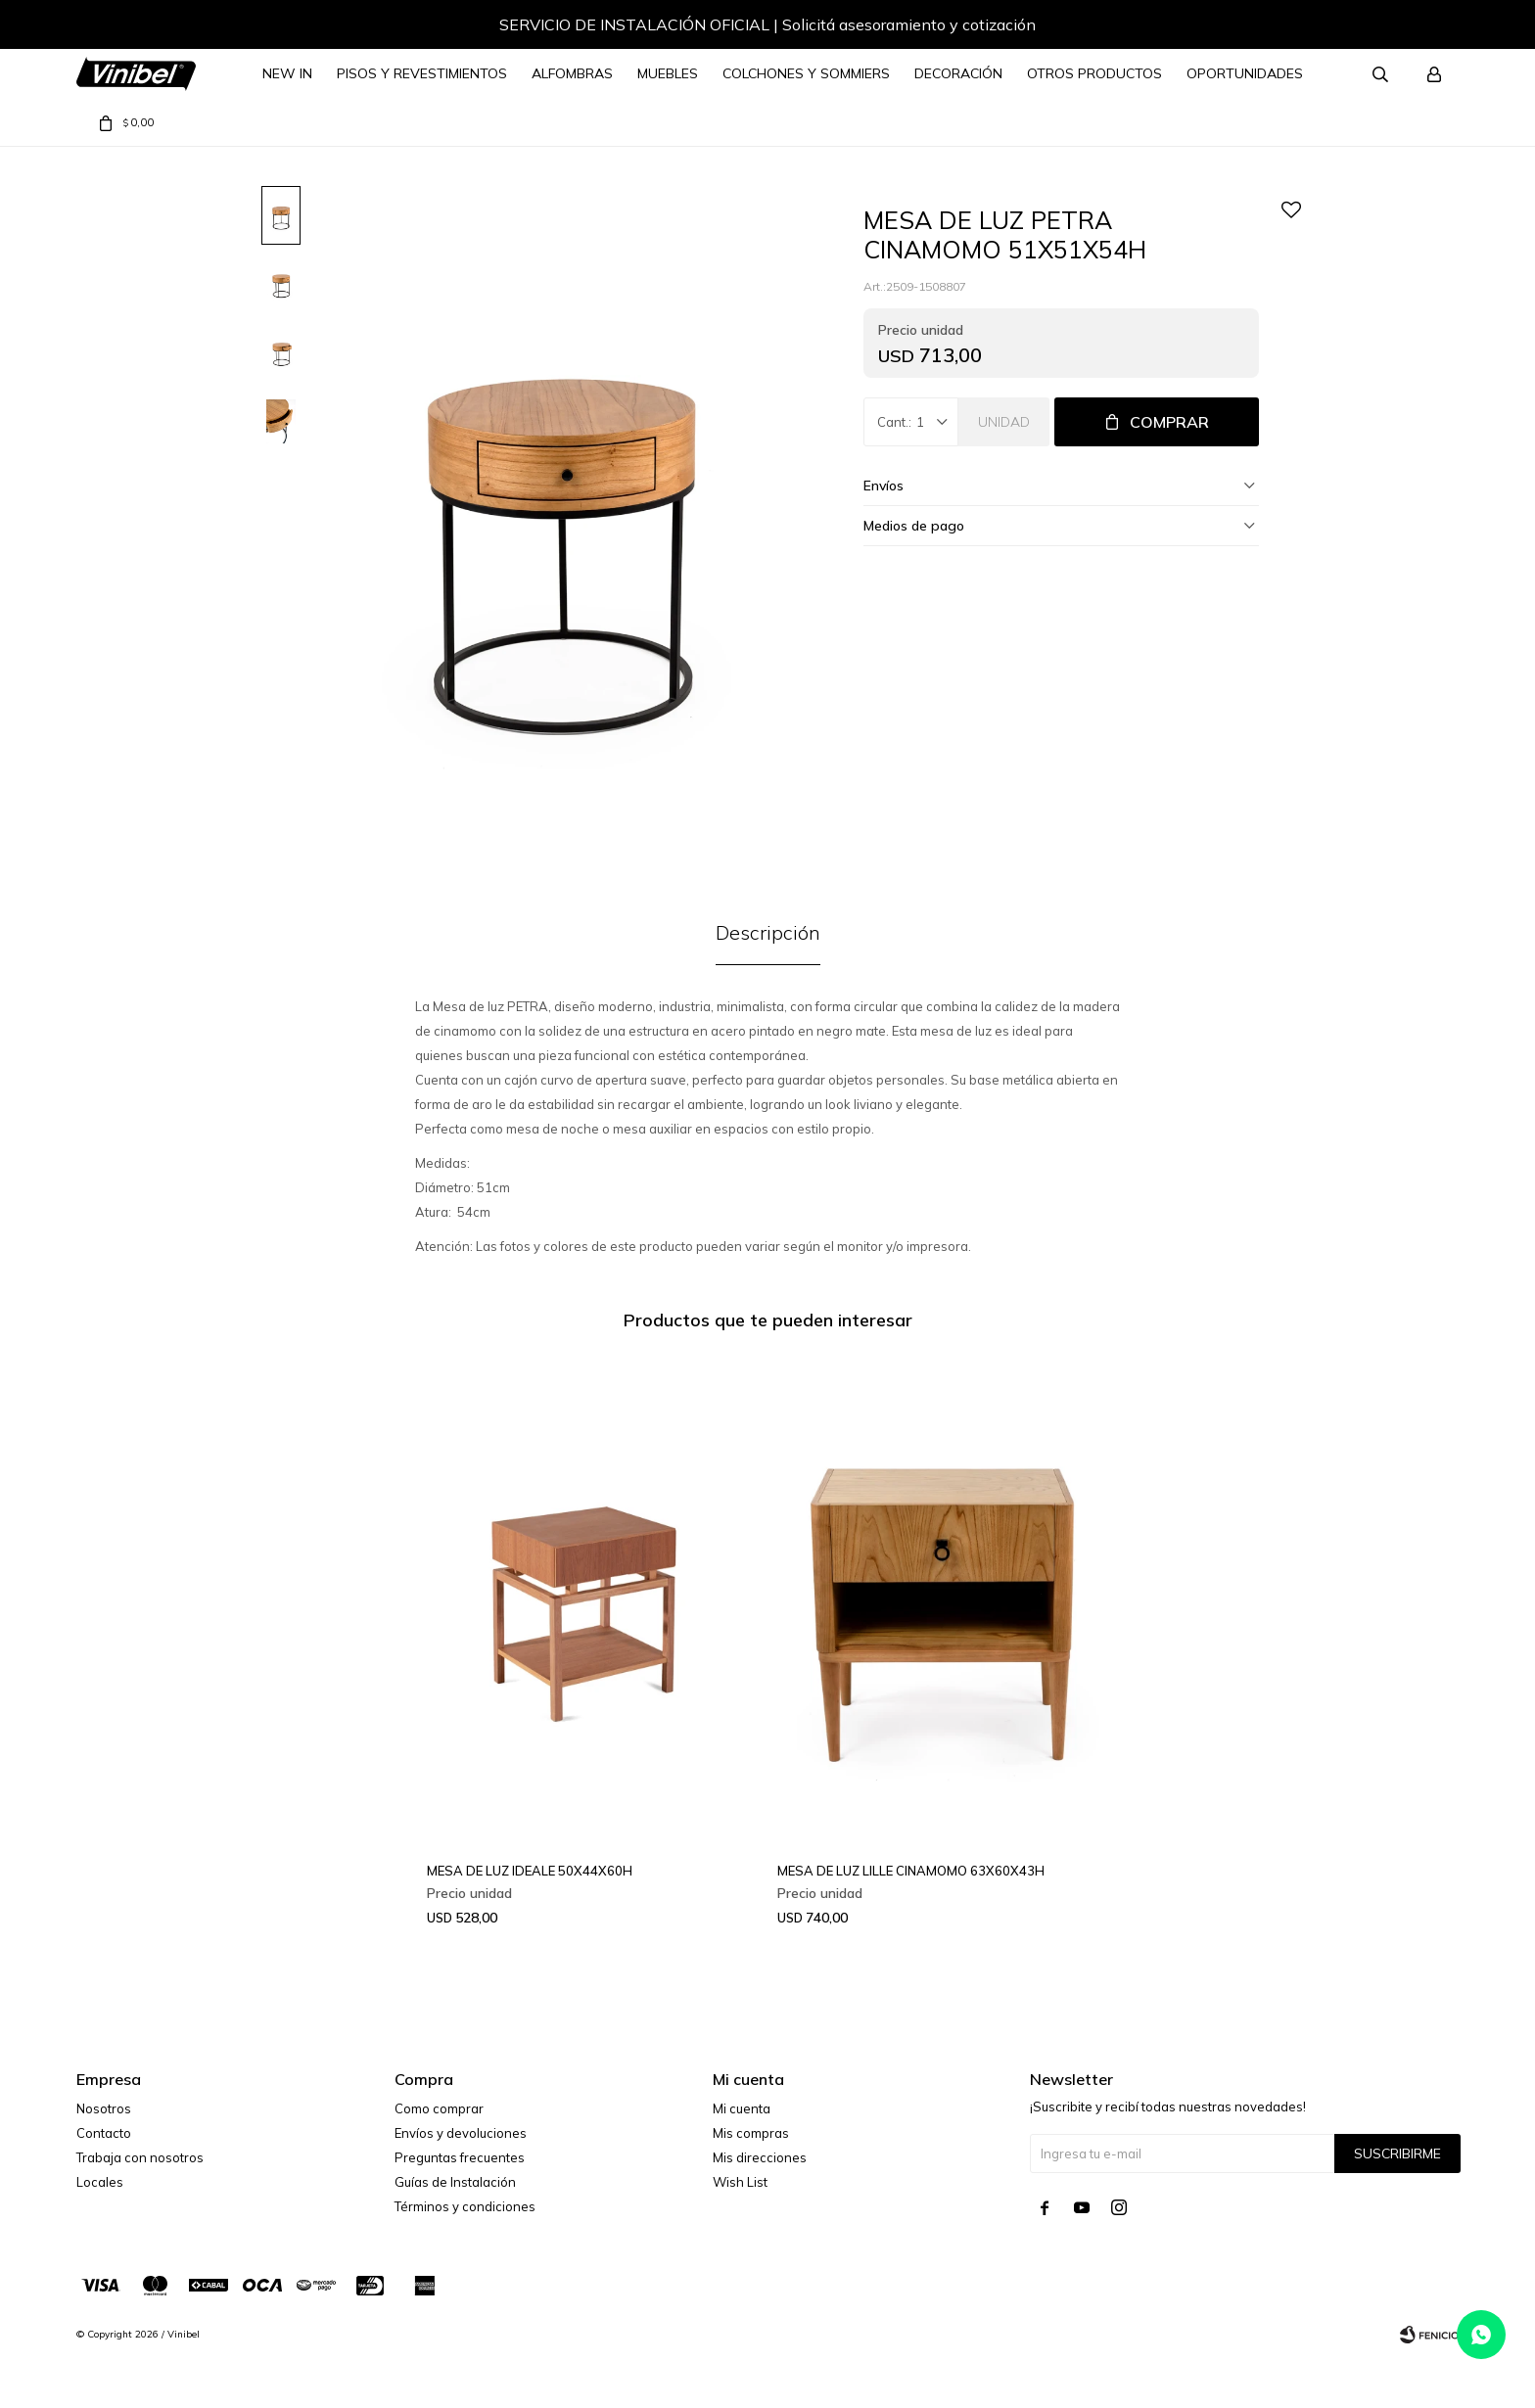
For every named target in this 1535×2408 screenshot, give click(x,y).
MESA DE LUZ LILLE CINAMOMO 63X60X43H (911, 1870)
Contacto (103, 2133)
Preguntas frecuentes (460, 2157)
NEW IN (287, 73)
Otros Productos (1094, 73)
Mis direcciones (760, 2157)
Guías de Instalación (455, 2182)
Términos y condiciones (465, 2206)
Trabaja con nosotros (140, 2157)
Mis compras (751, 2133)
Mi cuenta (741, 2108)
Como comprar (439, 2108)
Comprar (1169, 422)
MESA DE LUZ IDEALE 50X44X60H (529, 1870)
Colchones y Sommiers (806, 73)
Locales (99, 2182)
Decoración (958, 73)
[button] (1424, 27)
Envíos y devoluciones (461, 2133)
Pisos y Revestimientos (422, 73)
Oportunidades (1244, 73)
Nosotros (103, 2108)
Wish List (740, 2182)
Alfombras (572, 73)
